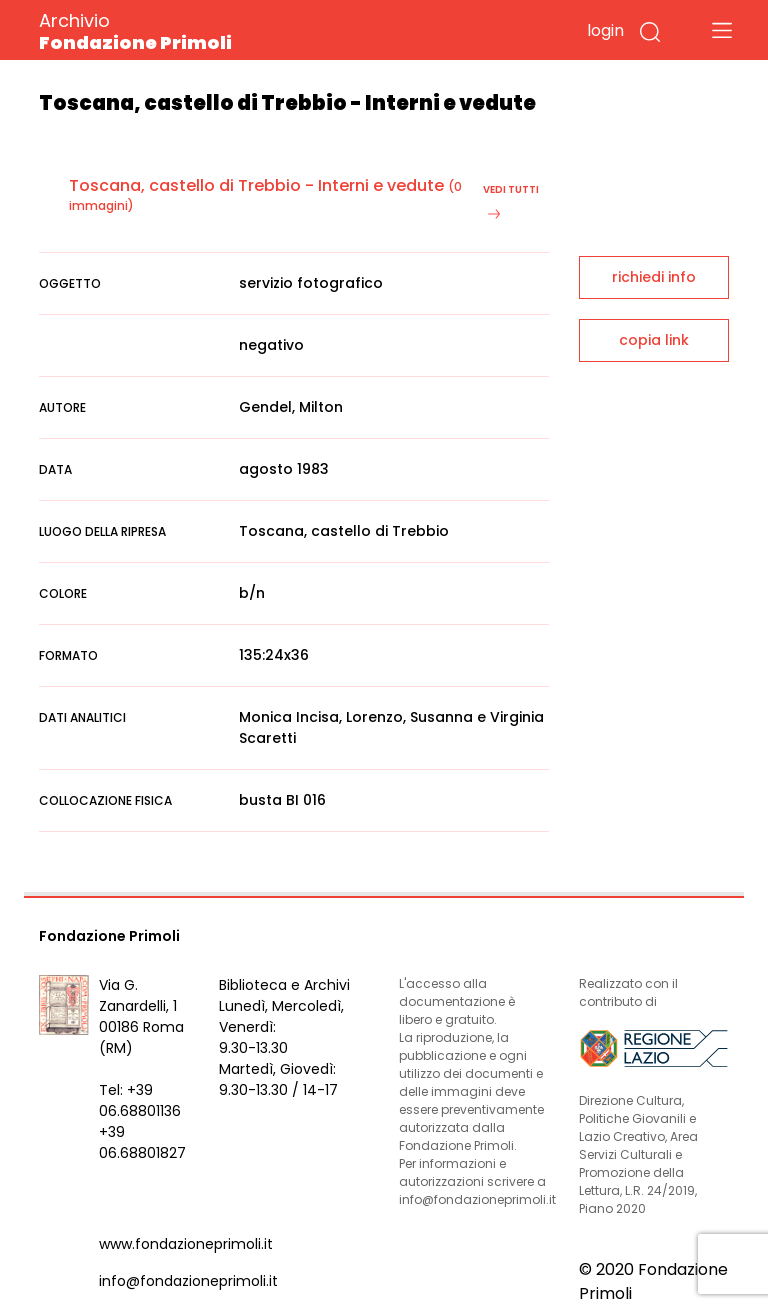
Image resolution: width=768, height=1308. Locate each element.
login (605, 30)
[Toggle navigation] (722, 30)
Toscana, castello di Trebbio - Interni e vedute (256, 185)
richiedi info (654, 277)
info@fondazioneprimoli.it (188, 1281)
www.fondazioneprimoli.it (186, 1244)
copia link (654, 340)
